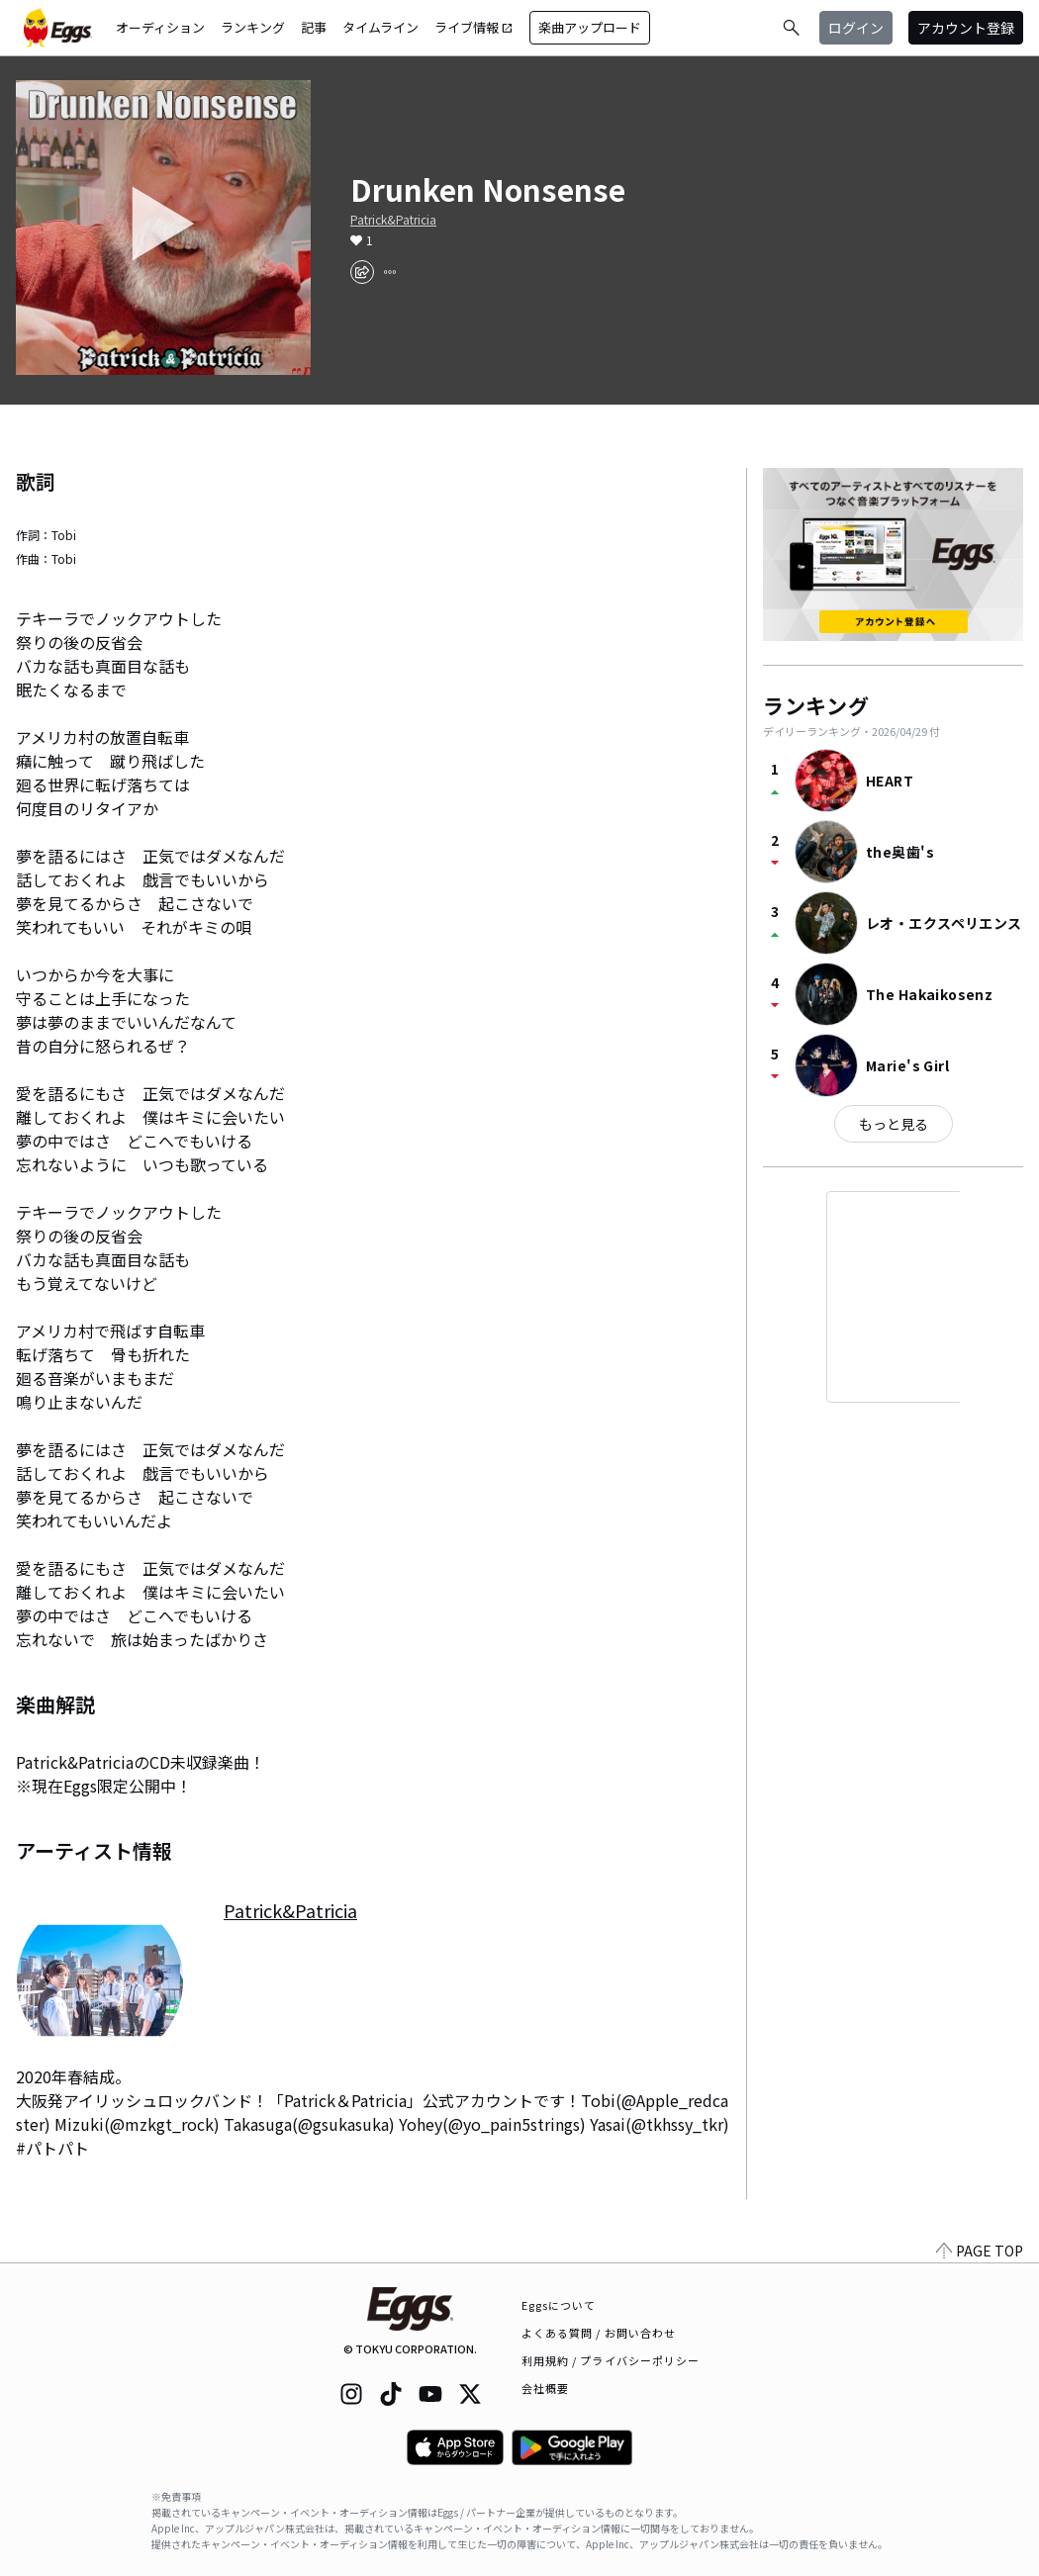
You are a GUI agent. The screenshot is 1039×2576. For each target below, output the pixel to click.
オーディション (160, 27)
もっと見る (893, 1124)
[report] (390, 272)
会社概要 (545, 2388)
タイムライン (380, 27)
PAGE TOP (979, 2250)
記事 (314, 27)
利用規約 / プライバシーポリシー (611, 2360)
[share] (362, 272)
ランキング (253, 27)
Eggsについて (559, 2305)
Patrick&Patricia (393, 220)
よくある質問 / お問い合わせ (599, 2333)
